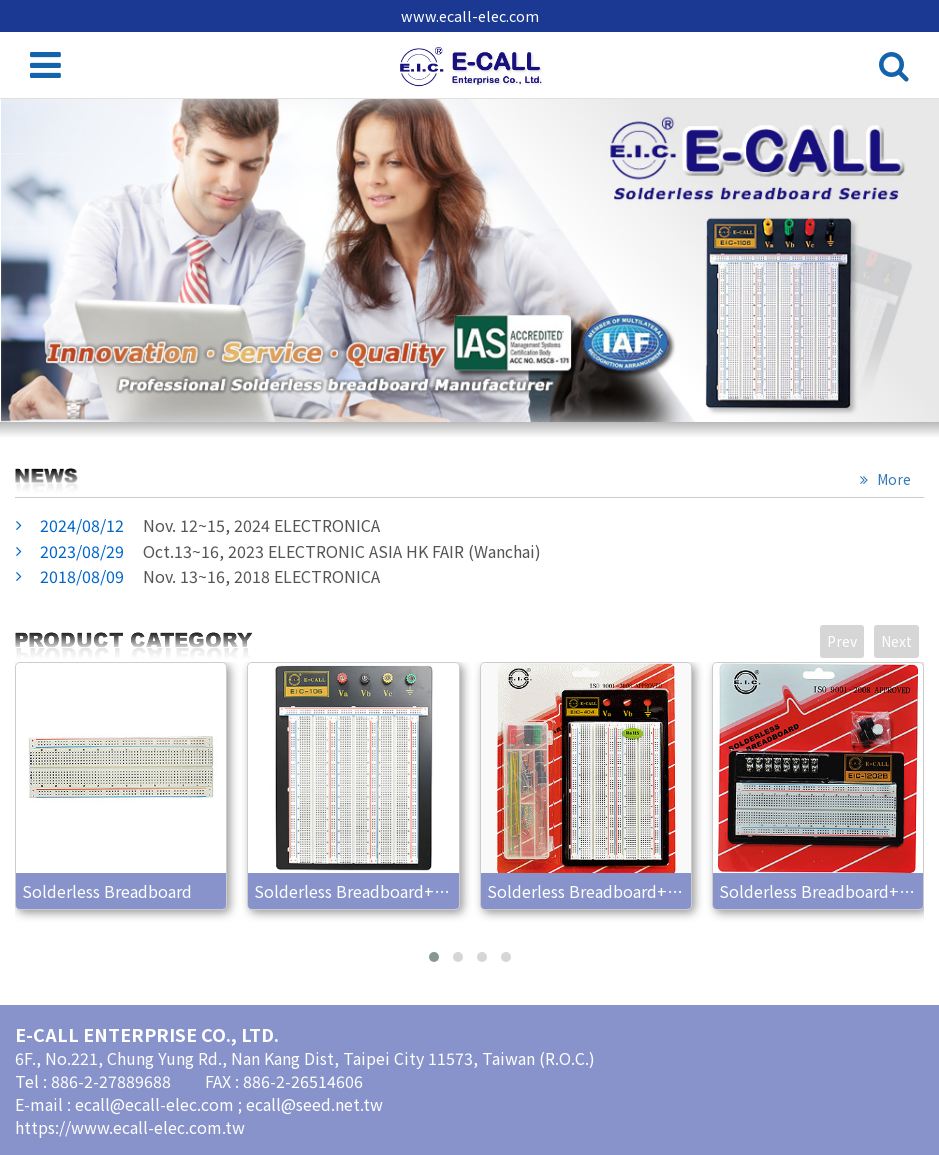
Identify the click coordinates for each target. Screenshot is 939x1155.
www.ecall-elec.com (470, 15)
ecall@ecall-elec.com (156, 1104)
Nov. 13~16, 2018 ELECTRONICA (210, 576)
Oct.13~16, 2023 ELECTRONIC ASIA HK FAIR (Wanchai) (290, 551)
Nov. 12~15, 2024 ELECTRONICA (210, 525)
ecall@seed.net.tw (314, 1104)
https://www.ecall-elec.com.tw (130, 1127)
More (892, 479)
